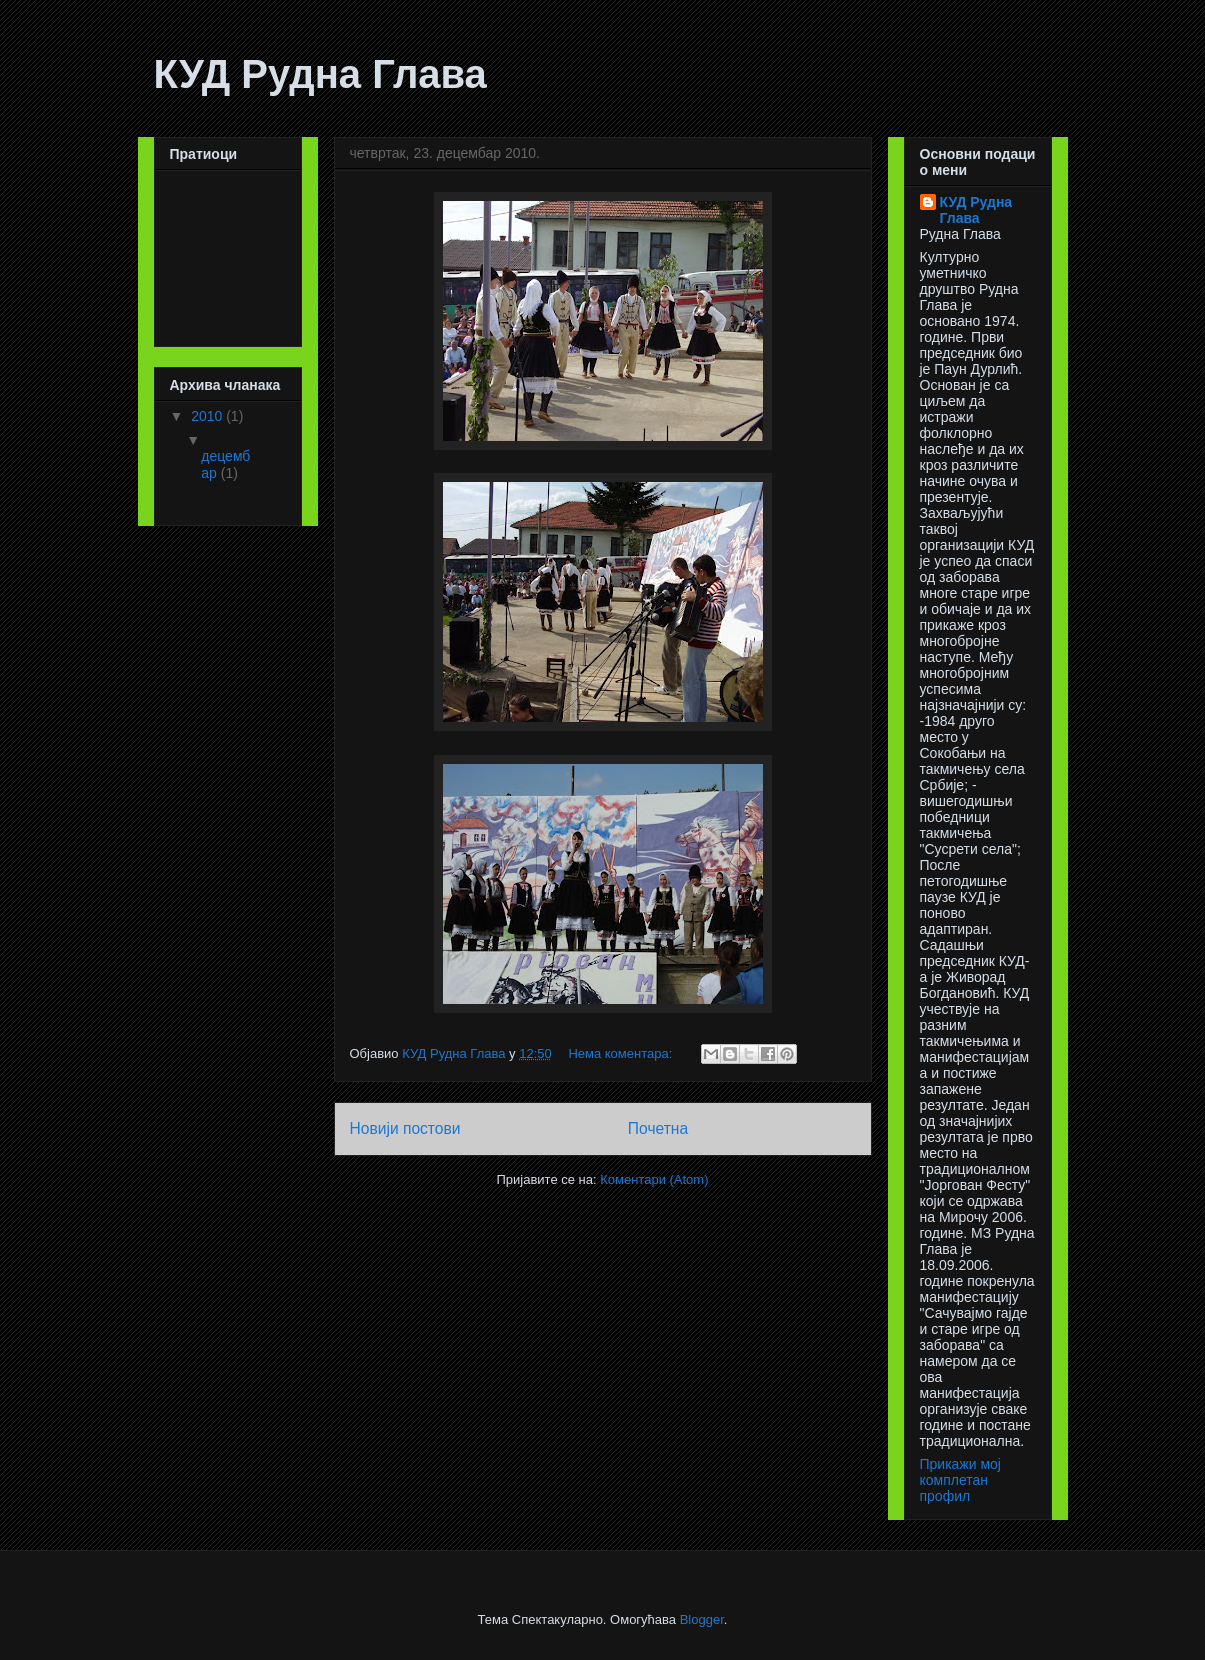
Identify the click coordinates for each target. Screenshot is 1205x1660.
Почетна (658, 1128)
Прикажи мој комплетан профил (960, 1480)
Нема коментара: (622, 1053)
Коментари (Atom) (654, 1179)
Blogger (702, 1619)
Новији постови (405, 1128)
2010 (208, 416)
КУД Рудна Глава (320, 74)
